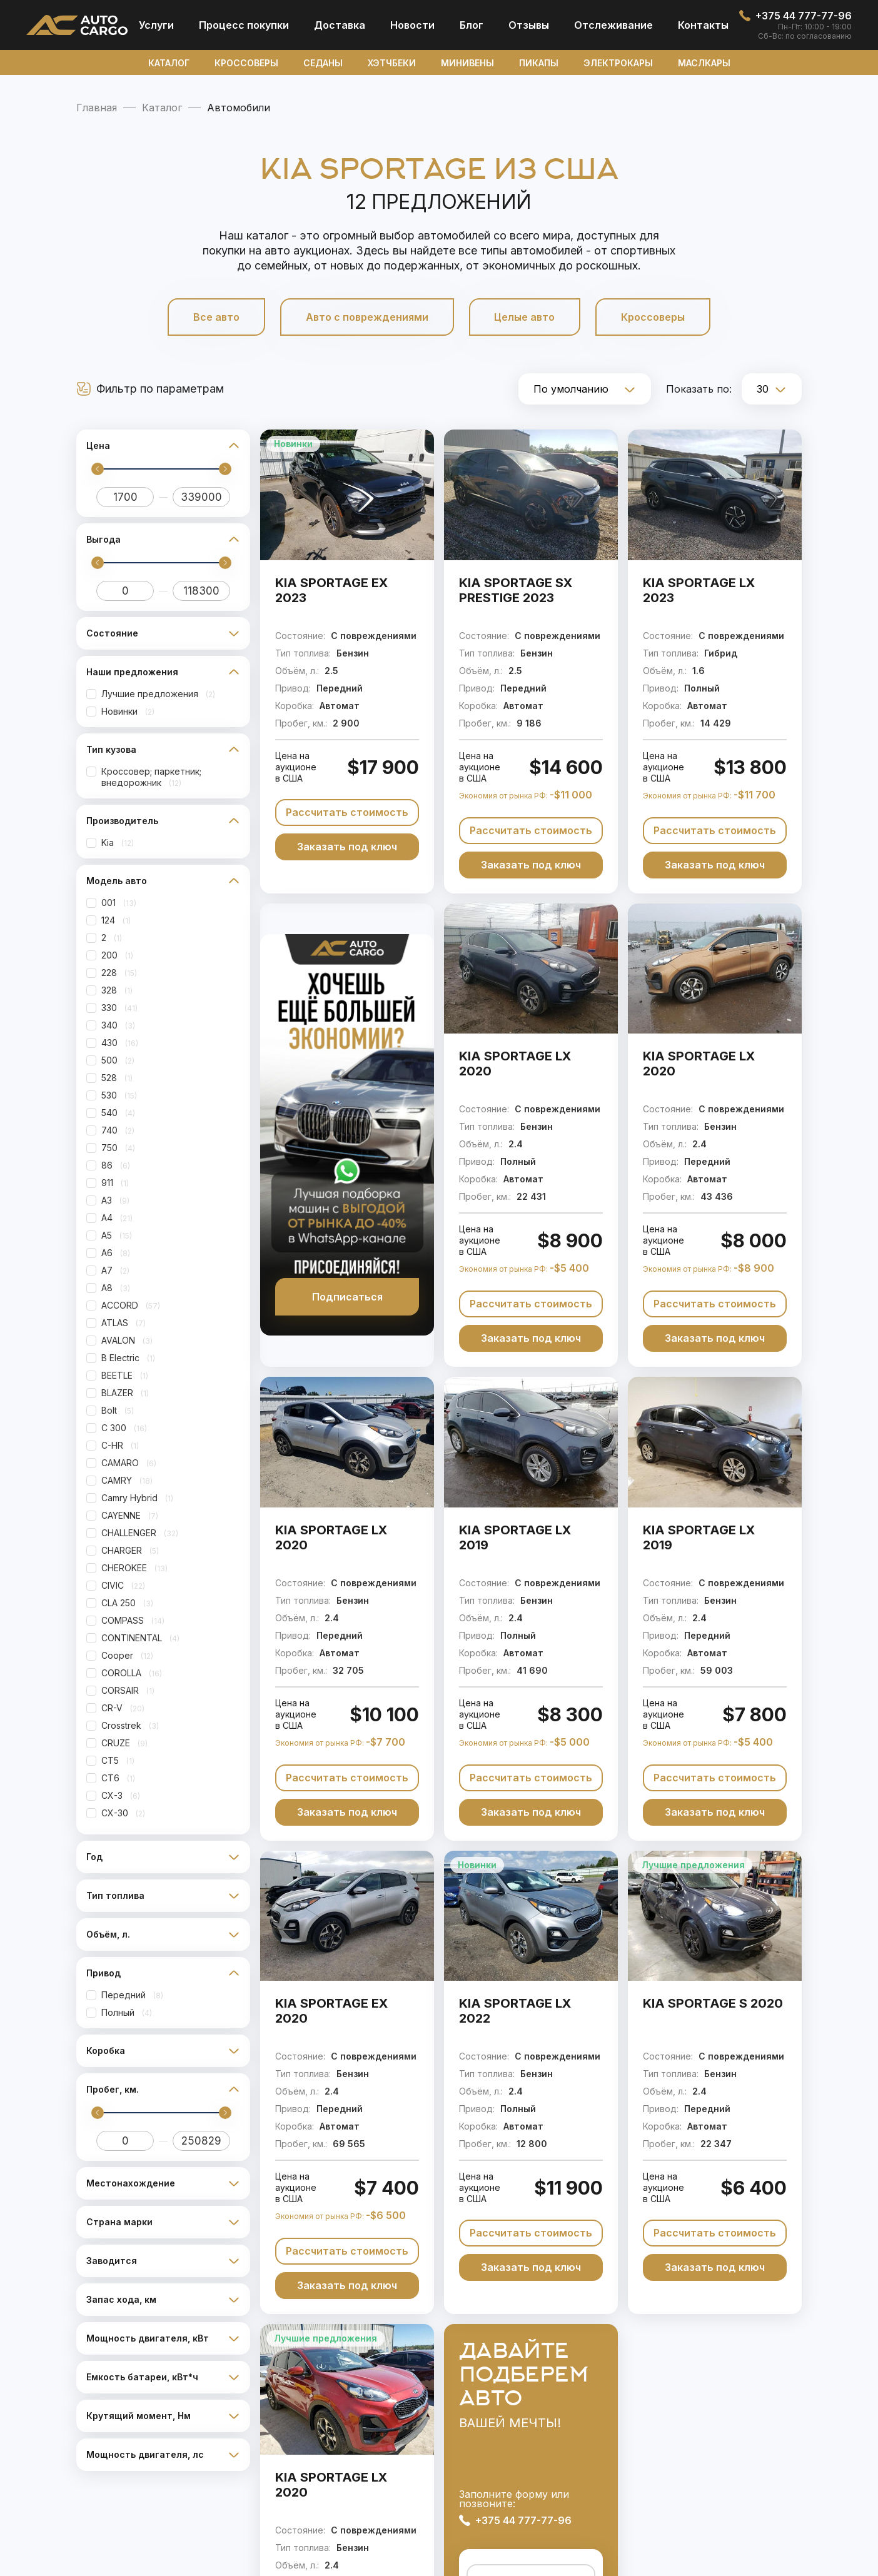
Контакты (703, 25)
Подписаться (347, 1297)
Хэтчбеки (392, 63)
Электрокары (618, 63)
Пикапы (538, 63)
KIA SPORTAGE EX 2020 (331, 2011)
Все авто (214, 317)
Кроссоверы (246, 63)
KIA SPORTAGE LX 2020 (515, 1064)
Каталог (168, 63)
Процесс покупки (244, 25)
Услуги (156, 25)
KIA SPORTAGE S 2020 (713, 2003)
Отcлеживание (613, 25)
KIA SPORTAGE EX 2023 (331, 590)
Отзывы (528, 25)
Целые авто (525, 317)
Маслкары (704, 63)
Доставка (339, 25)
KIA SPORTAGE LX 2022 (515, 2011)
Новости (412, 25)
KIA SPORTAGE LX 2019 (515, 1537)
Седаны (323, 63)
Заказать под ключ (347, 846)
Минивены (467, 63)
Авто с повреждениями (366, 317)
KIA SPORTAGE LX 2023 (699, 590)
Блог (471, 25)
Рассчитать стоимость (347, 812)
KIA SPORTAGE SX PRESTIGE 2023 (515, 590)
